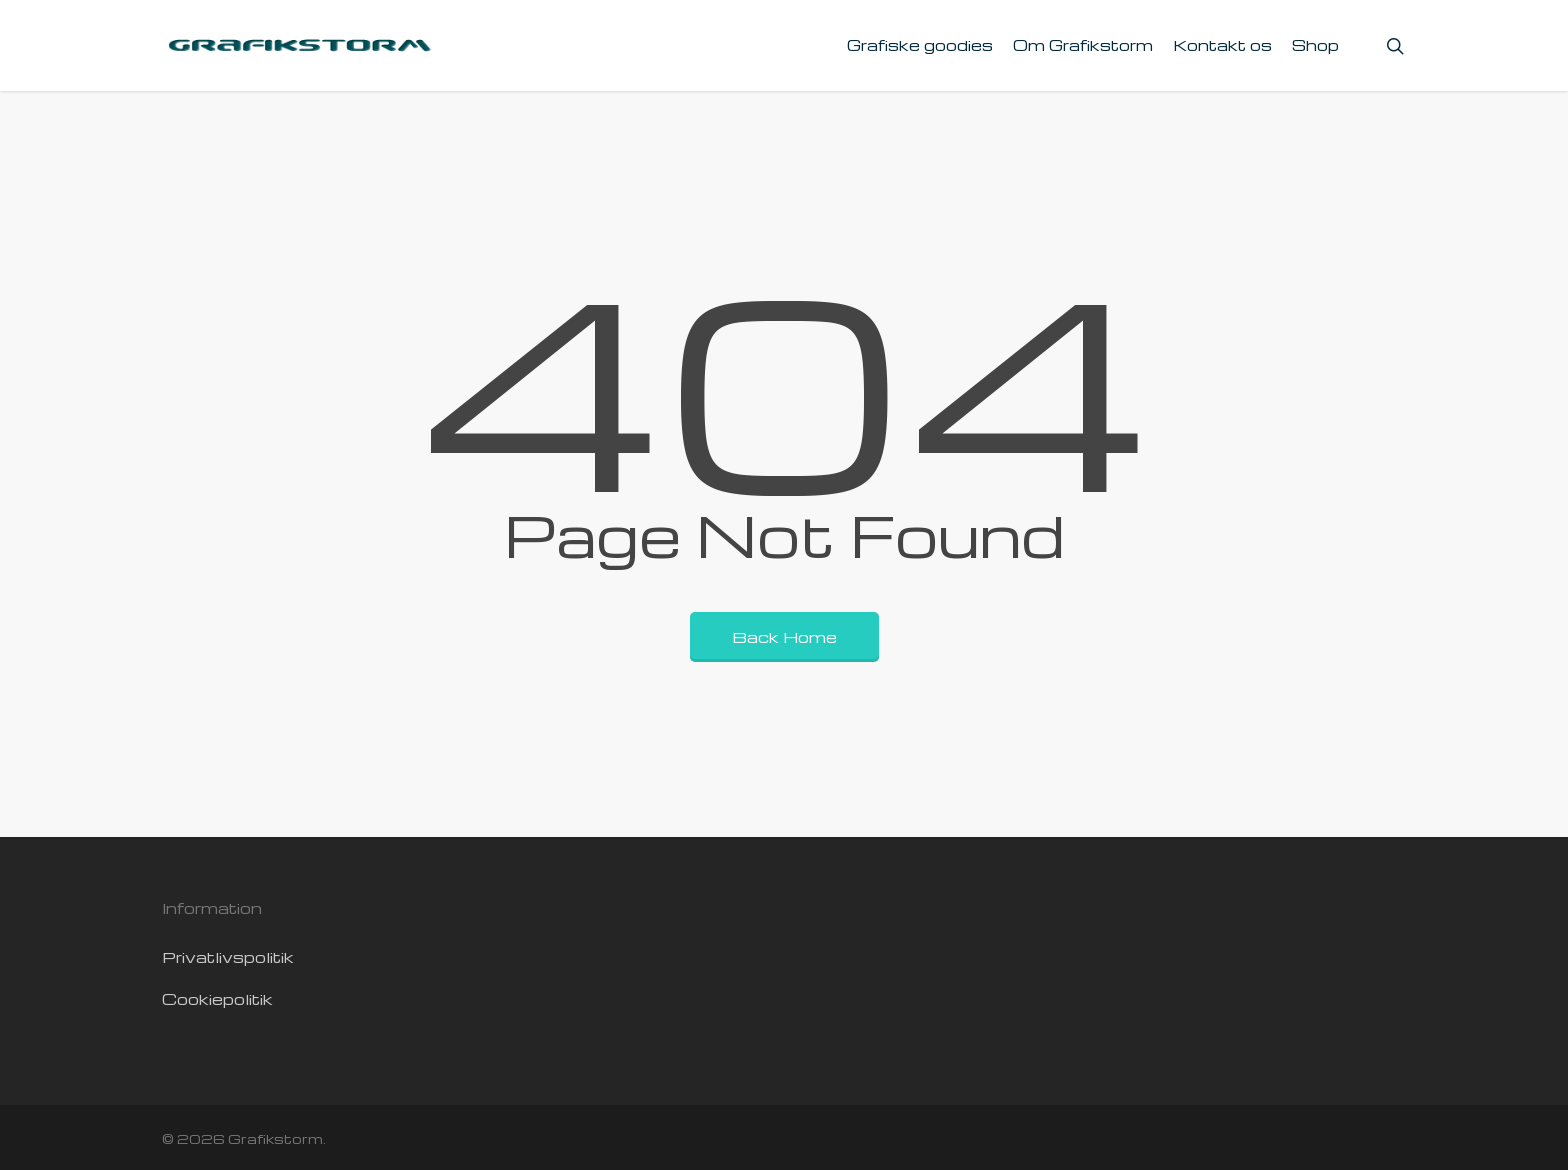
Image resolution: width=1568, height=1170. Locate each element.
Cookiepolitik (217, 999)
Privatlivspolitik (228, 957)
